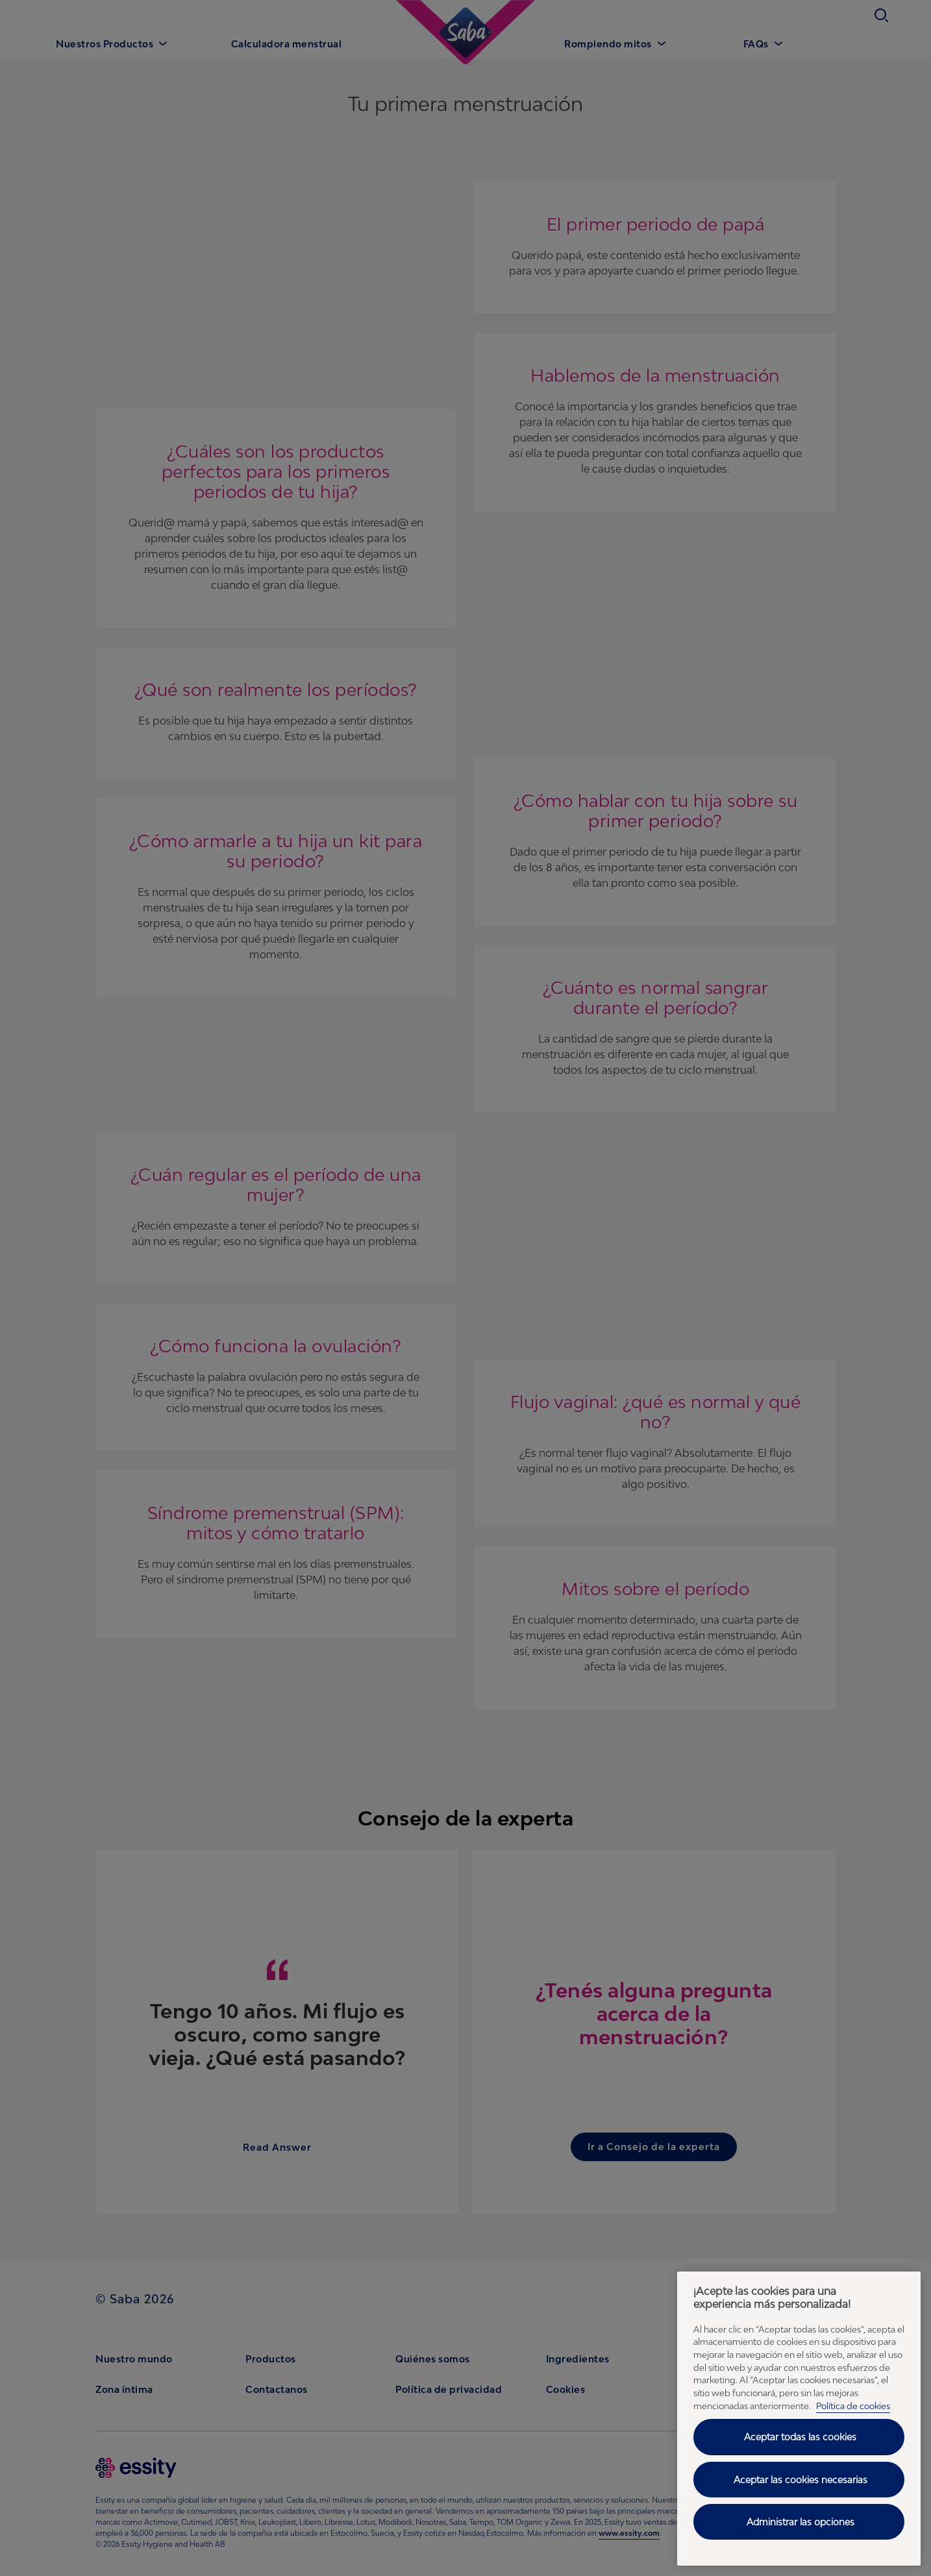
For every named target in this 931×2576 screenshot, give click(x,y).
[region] (799, 2419)
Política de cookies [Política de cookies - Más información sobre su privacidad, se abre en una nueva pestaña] (853, 2406)
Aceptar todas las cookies (800, 2436)
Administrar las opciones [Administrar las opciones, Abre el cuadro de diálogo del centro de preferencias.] (800, 2521)
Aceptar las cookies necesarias (800, 2479)
